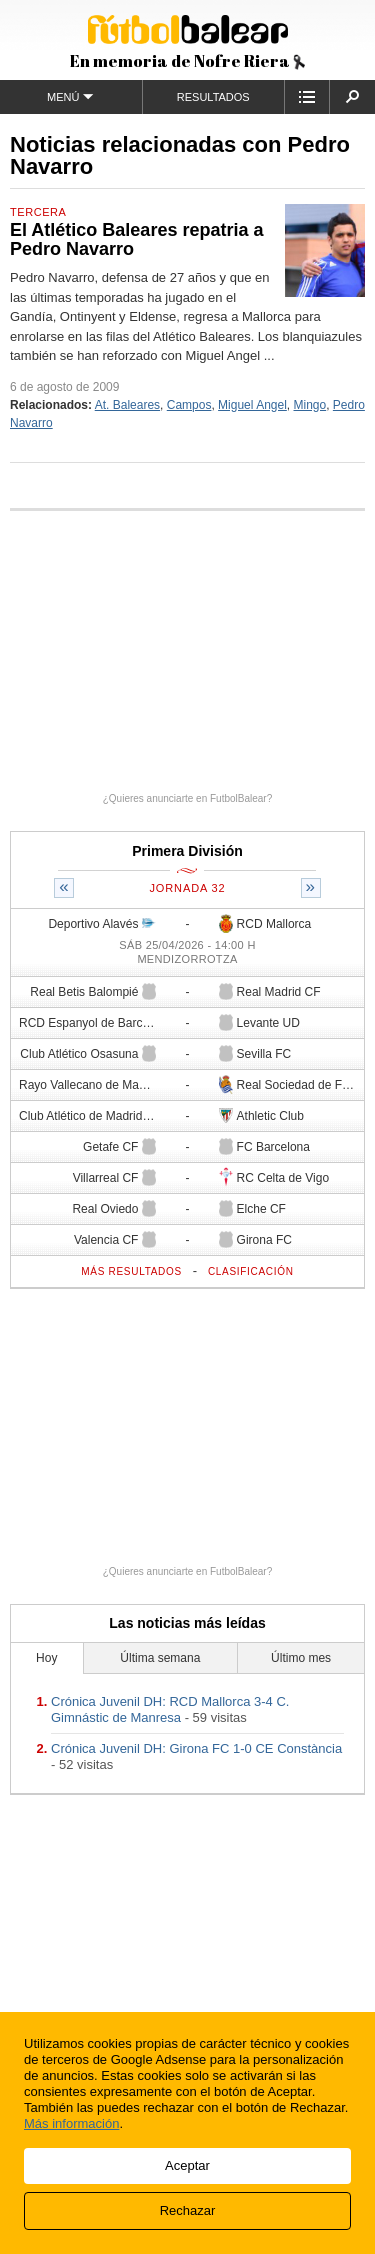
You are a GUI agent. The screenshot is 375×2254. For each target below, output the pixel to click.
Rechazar (188, 2210)
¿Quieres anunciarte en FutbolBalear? (188, 798)
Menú (70, 96)
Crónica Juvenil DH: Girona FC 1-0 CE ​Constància (196, 1748)
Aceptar (187, 2165)
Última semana (160, 1658)
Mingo (310, 405)
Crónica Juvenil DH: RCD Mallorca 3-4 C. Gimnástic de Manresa (170, 1709)
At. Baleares (127, 405)
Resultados (213, 97)
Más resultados (131, 1271)
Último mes (301, 1658)
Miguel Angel (252, 405)
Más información (71, 2123)
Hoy (46, 1658)
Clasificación (251, 1271)
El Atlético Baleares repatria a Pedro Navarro (136, 240)
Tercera (38, 212)
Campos (189, 405)
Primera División (187, 851)
